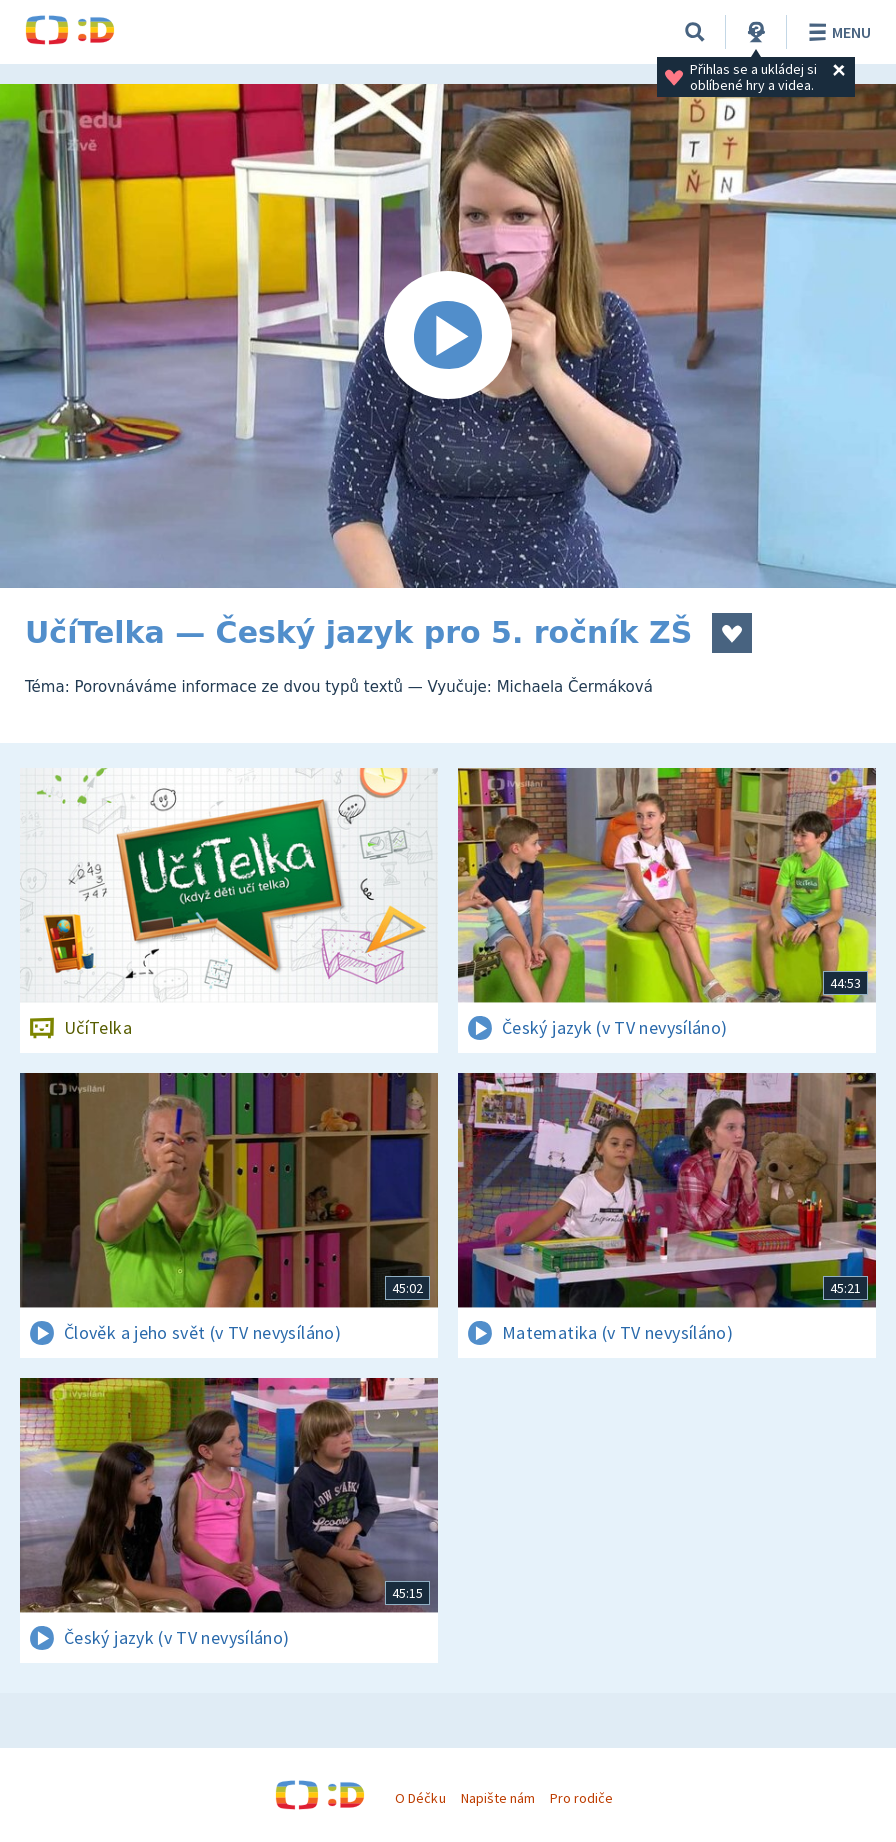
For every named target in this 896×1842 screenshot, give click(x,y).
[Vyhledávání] (695, 32)
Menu (836, 32)
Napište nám (498, 1798)
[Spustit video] (448, 336)
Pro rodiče (581, 1798)
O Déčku (420, 1798)
